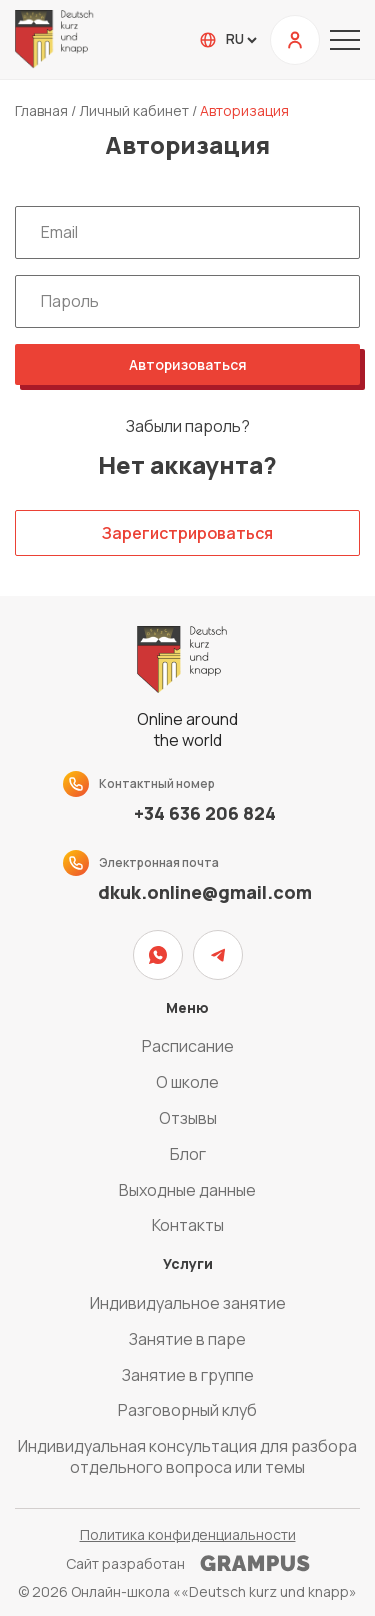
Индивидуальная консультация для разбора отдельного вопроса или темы (187, 1456)
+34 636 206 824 (205, 813)
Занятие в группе (188, 1375)
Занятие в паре (187, 1339)
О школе (187, 1082)
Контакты (188, 1225)
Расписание (188, 1046)
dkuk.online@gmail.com (205, 892)
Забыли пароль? (188, 426)
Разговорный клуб (187, 1410)
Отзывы (188, 1118)
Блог (188, 1154)
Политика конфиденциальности (188, 1534)
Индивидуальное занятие (188, 1303)
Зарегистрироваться (187, 533)
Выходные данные (187, 1190)
